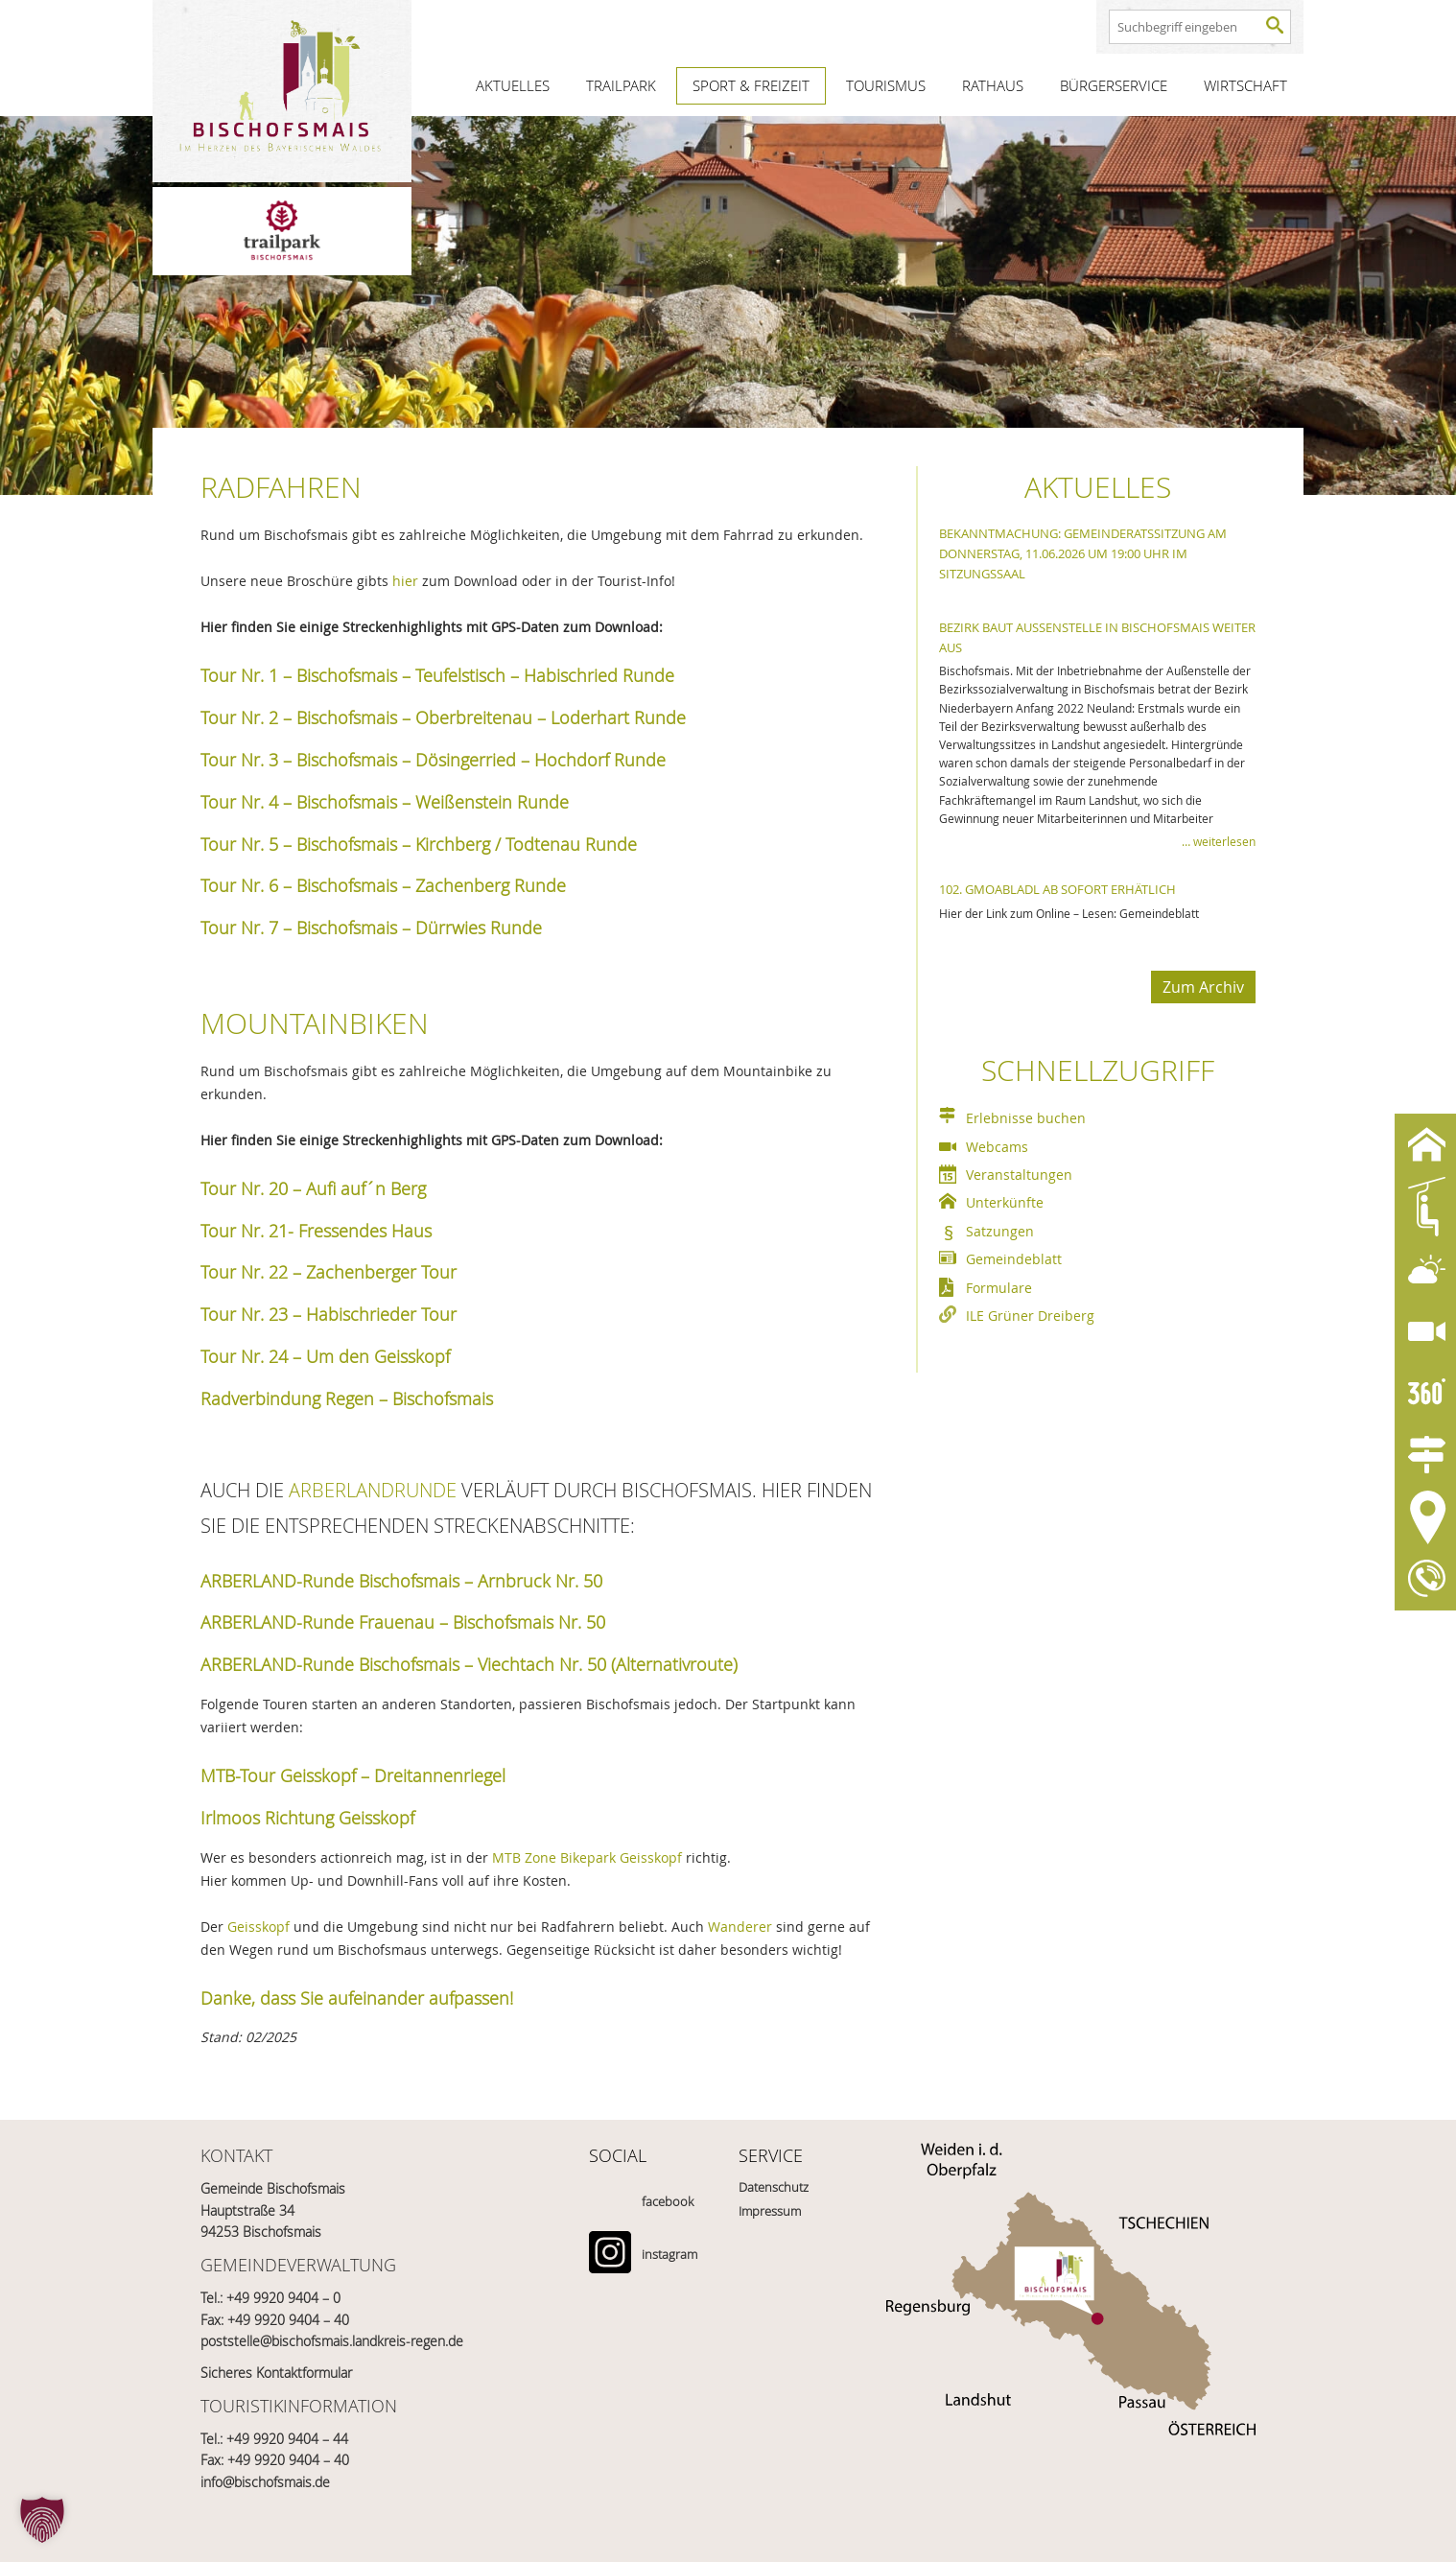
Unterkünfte (1005, 1202)
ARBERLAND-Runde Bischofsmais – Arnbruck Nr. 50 (403, 1580)
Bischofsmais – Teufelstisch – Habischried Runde (485, 675)
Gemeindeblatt (1014, 1259)
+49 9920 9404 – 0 (283, 2298)
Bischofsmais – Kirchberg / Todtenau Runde (466, 844)
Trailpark (621, 85)
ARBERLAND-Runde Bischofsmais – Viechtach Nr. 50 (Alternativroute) (469, 1664)
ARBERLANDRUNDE (373, 1490)
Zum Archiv (1203, 987)
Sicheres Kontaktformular (276, 2372)
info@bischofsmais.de (265, 2482)
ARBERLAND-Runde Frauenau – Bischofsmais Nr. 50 (402, 1622)
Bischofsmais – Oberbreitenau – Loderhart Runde (491, 717)
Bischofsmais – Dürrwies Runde (419, 927)
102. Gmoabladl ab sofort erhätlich (1057, 889)
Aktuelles (513, 85)
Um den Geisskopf (378, 1356)
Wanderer (740, 1926)
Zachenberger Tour (381, 1271)
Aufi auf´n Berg (366, 1188)
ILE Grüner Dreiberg (1030, 1315)
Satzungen (1000, 1231)
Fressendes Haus (365, 1230)
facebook (667, 2201)
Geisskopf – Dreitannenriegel (392, 1775)
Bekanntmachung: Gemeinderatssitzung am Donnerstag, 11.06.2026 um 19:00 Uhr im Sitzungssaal (1083, 553)
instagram (669, 2254)
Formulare (999, 1288)
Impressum (770, 2211)
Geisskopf (258, 1926)
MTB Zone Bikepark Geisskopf (587, 1857)
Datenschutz (774, 2187)
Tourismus (886, 85)
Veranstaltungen (1019, 1174)
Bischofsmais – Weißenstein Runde (432, 801)
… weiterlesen (1219, 841)
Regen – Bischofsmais (409, 1398)
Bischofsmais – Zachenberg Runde (431, 885)
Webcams (997, 1147)
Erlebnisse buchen (1026, 1118)
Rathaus (992, 85)
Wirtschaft (1245, 85)
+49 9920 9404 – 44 (287, 2439)
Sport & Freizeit (751, 85)
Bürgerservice (1113, 85)
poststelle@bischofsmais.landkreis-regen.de (331, 2341)
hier (407, 581)
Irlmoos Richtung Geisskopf (307, 1817)
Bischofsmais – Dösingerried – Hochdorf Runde (481, 759)
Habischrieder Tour (381, 1314)
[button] (42, 2520)
